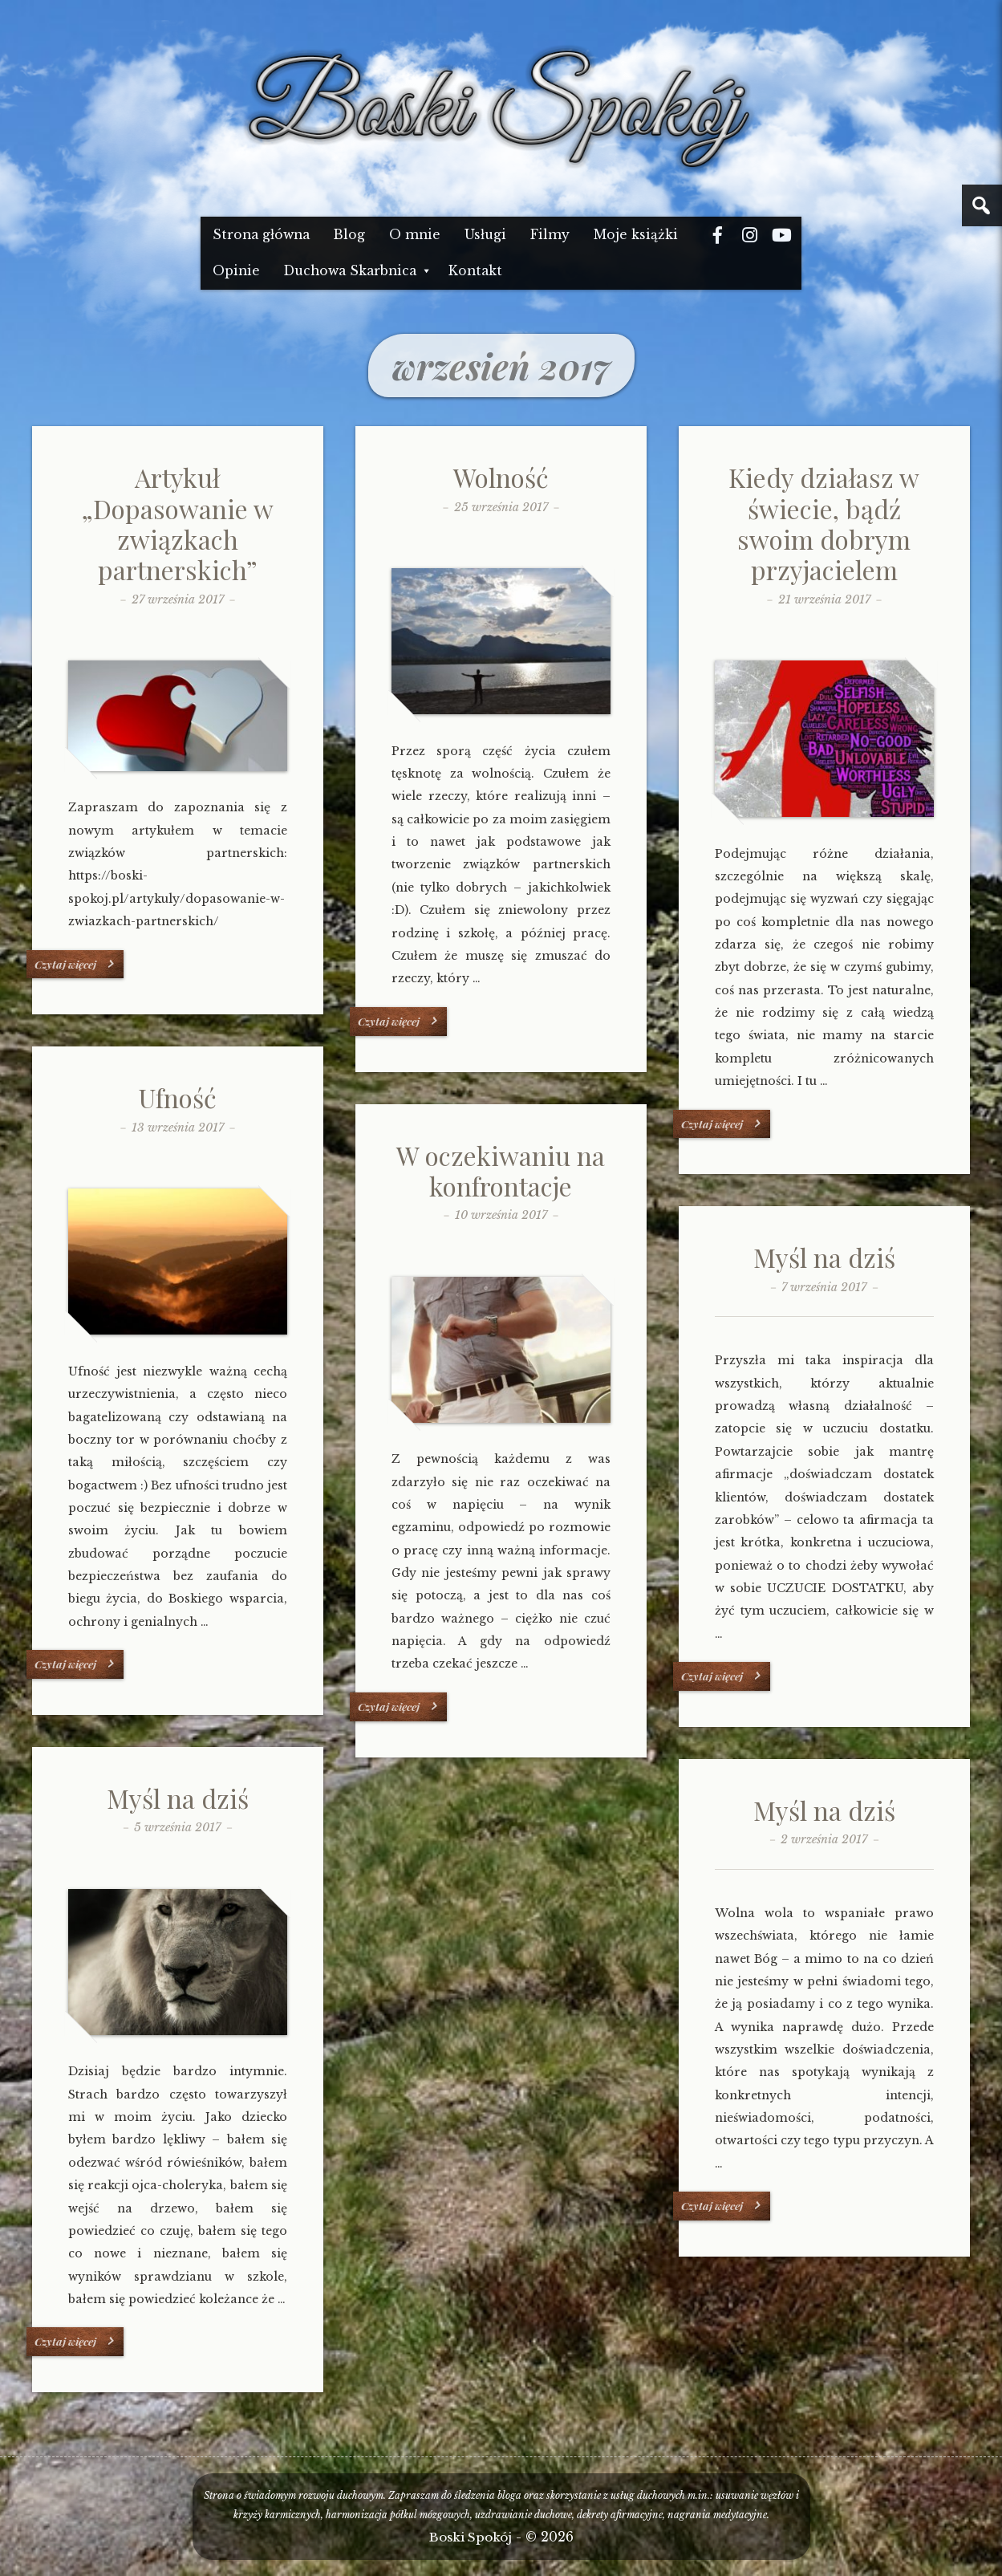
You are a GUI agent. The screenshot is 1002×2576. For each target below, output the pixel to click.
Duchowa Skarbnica (350, 270)
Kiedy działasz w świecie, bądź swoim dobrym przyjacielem (823, 523)
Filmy (550, 234)
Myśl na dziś (824, 1257)
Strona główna (261, 234)
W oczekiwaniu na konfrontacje (500, 1170)
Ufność (178, 1097)
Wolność (501, 477)
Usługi (485, 234)
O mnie (414, 234)
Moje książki (636, 234)
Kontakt (475, 270)
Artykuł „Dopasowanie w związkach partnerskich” (178, 523)
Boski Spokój (470, 2537)
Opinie (236, 270)
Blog (349, 234)
